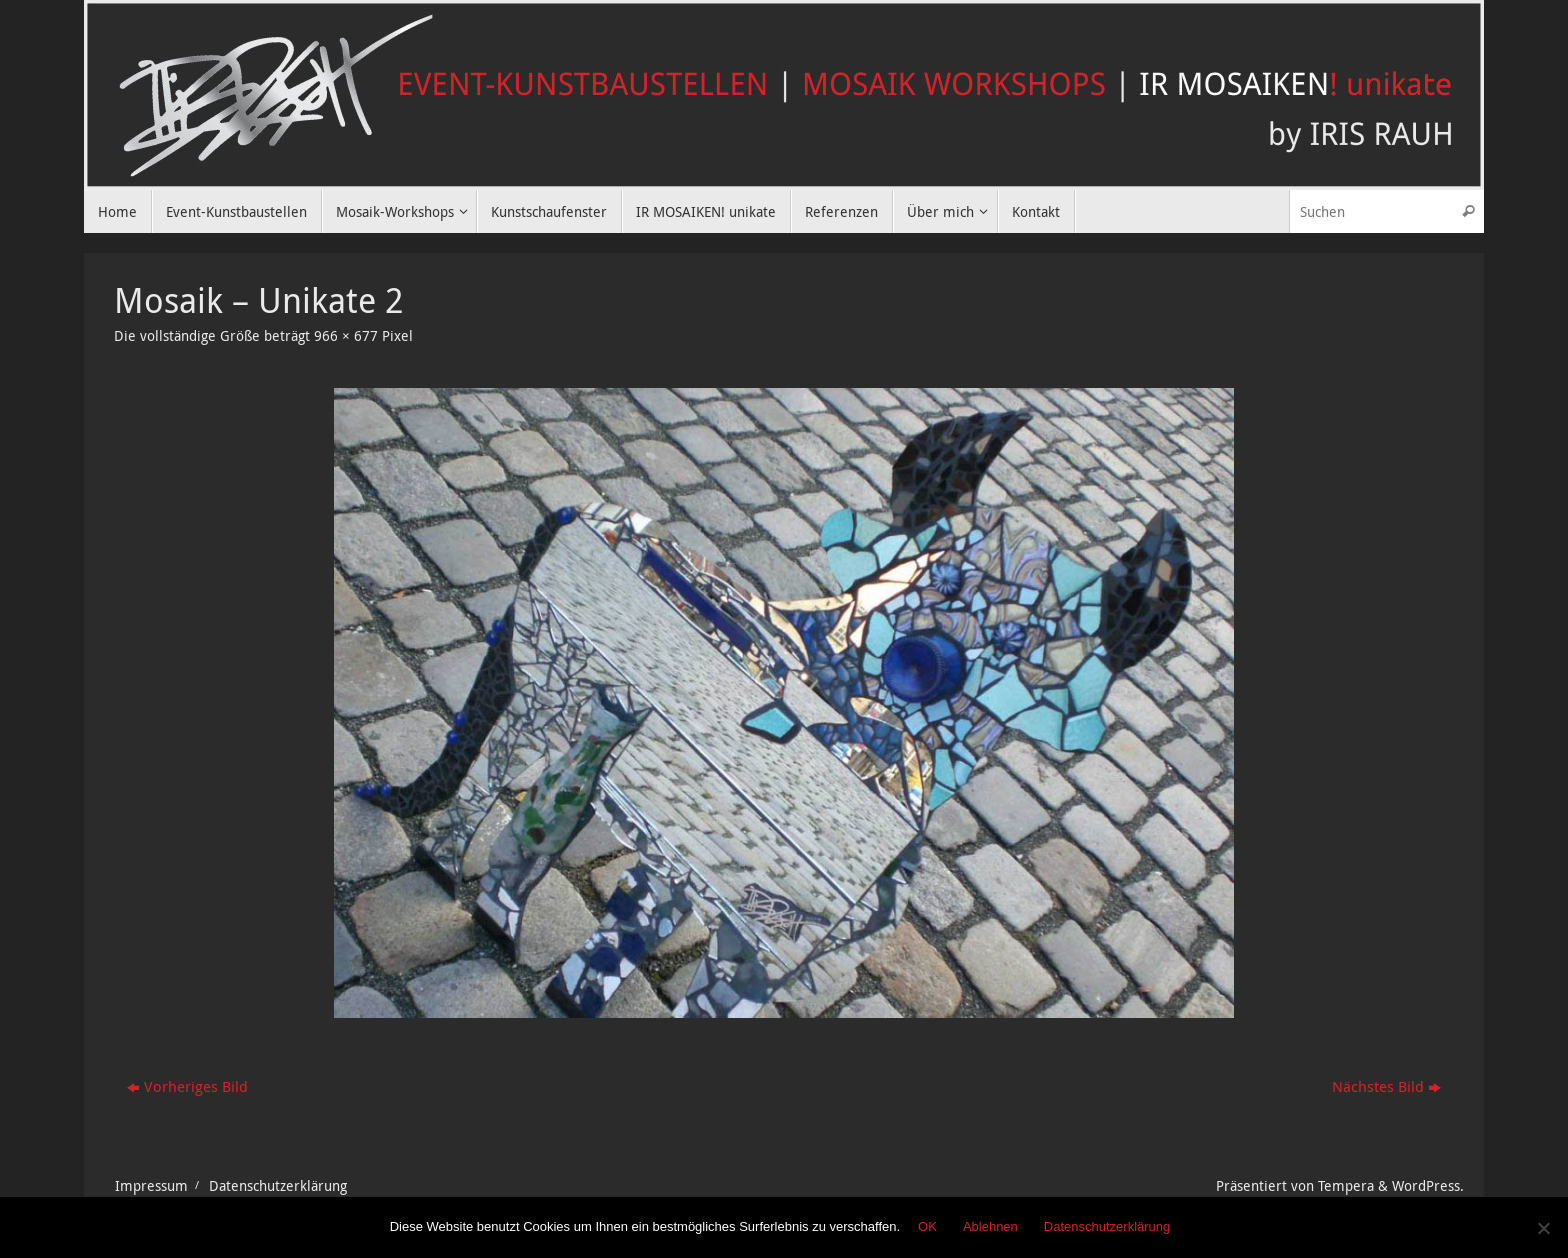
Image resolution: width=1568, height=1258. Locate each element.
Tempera (1346, 1186)
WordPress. (1428, 1186)
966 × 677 (346, 336)
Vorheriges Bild (187, 1086)
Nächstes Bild (1386, 1086)
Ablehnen (990, 1226)
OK (927, 1226)
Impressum (151, 1186)
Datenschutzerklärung (278, 1186)
